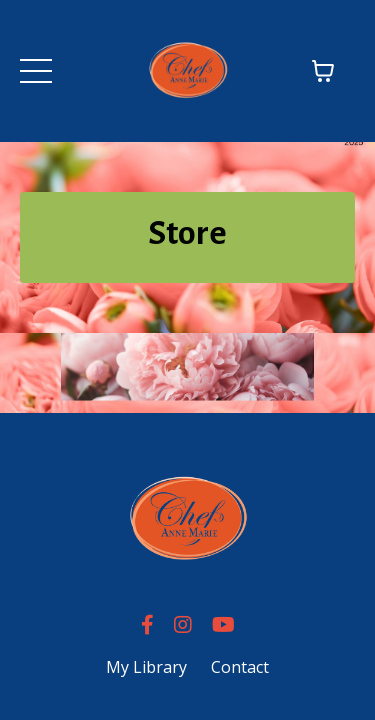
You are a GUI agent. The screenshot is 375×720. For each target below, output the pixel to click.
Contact (240, 667)
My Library (146, 667)
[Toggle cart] (323, 71)
